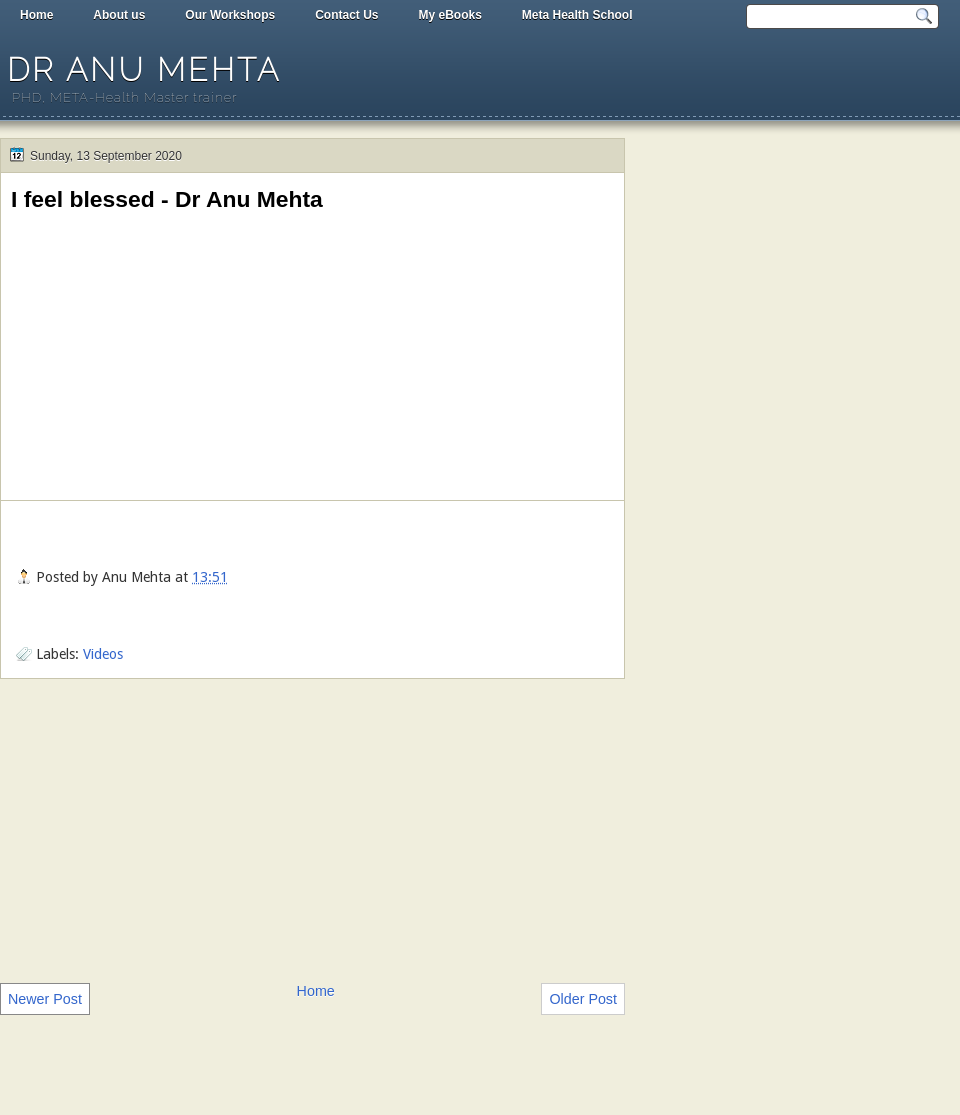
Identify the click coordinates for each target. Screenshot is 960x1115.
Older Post (583, 999)
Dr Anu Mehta (144, 69)
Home (36, 15)
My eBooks (449, 15)
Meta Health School (577, 15)
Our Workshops (230, 15)
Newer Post (45, 999)
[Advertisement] (312, 829)
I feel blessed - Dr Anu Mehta (167, 199)
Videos (103, 654)
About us (119, 15)
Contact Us (346, 15)
